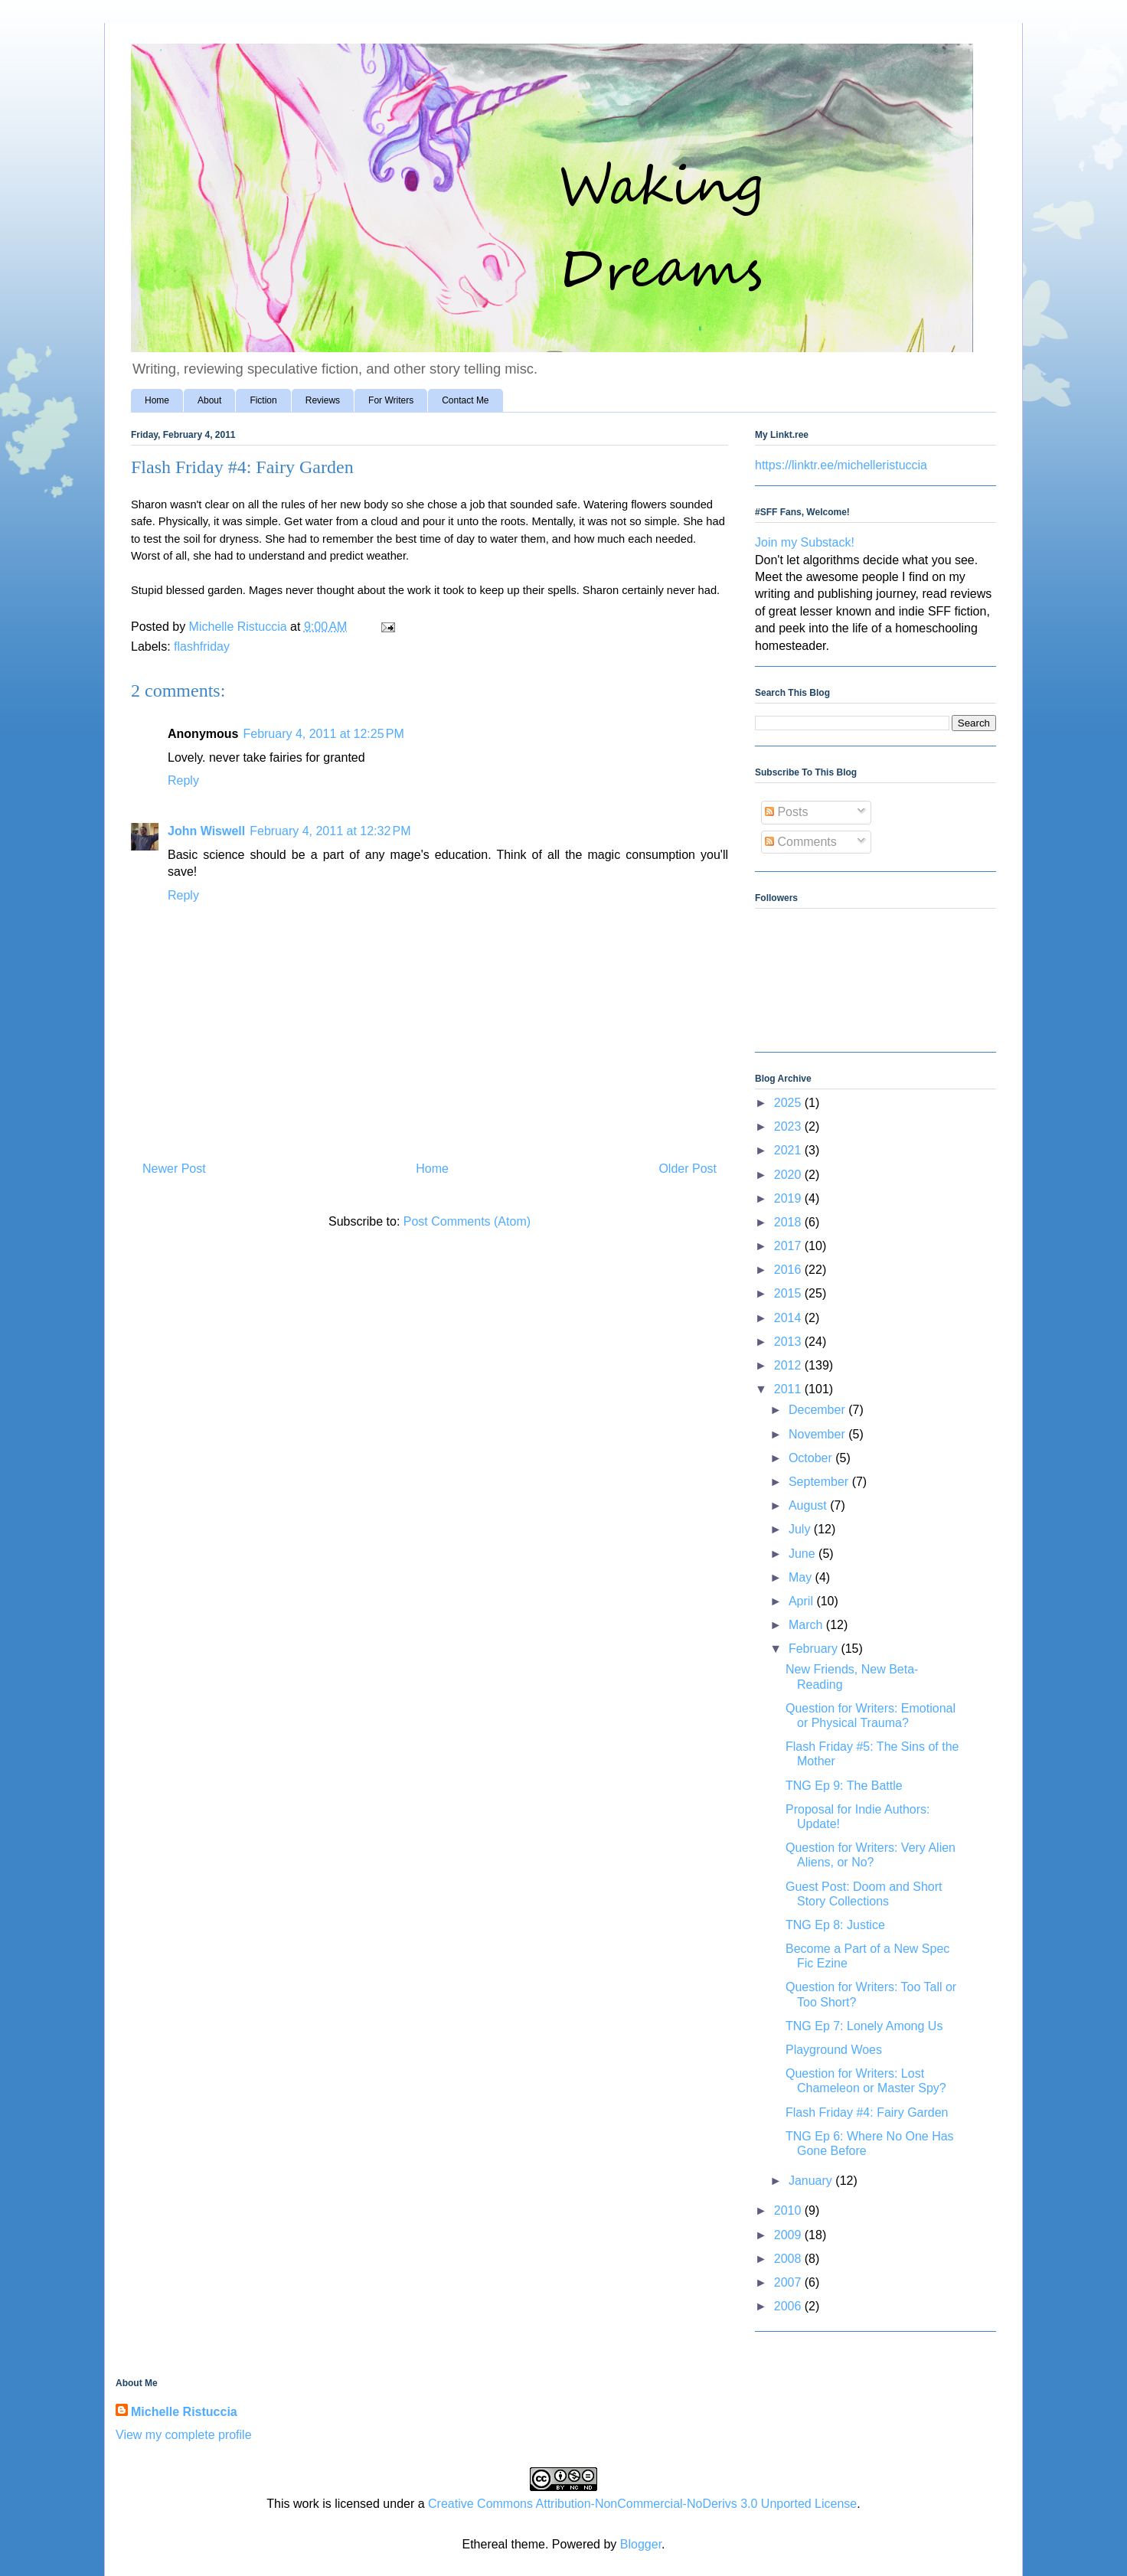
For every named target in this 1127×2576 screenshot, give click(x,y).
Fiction (263, 400)
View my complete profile (184, 2434)
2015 (789, 1293)
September (820, 1481)
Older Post (687, 1168)
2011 (789, 1389)
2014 (789, 1317)
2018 (789, 1222)
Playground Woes (834, 2049)
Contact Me (465, 400)
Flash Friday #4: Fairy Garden (867, 2112)
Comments (801, 841)
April (802, 1601)
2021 (789, 1150)
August (809, 1505)
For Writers (390, 400)
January (812, 2180)
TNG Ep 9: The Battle (844, 1785)
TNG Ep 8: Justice (835, 1924)
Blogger (641, 2544)
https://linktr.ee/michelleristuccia (841, 465)
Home (157, 400)
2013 (789, 1341)
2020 (789, 1174)
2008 (789, 2258)
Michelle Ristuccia (184, 2411)
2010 (789, 2210)
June (803, 1553)
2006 (789, 2306)
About (209, 400)
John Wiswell (206, 830)
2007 (789, 2282)
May (802, 1577)
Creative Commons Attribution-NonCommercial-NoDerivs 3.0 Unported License (642, 2503)
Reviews (322, 400)
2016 (789, 1269)
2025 (789, 1102)
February (815, 1648)
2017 (789, 1245)
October (812, 1457)
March (807, 1624)
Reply (183, 780)
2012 (789, 1365)
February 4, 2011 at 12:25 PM (323, 733)
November (818, 1434)
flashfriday (202, 646)
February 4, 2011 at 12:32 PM (330, 830)
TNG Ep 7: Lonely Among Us (864, 2025)
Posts (786, 811)
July (801, 1529)
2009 (789, 2234)
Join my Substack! (804, 542)
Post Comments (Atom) (467, 1221)
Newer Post (174, 1168)
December (818, 1409)
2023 (789, 1126)
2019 (789, 1198)
